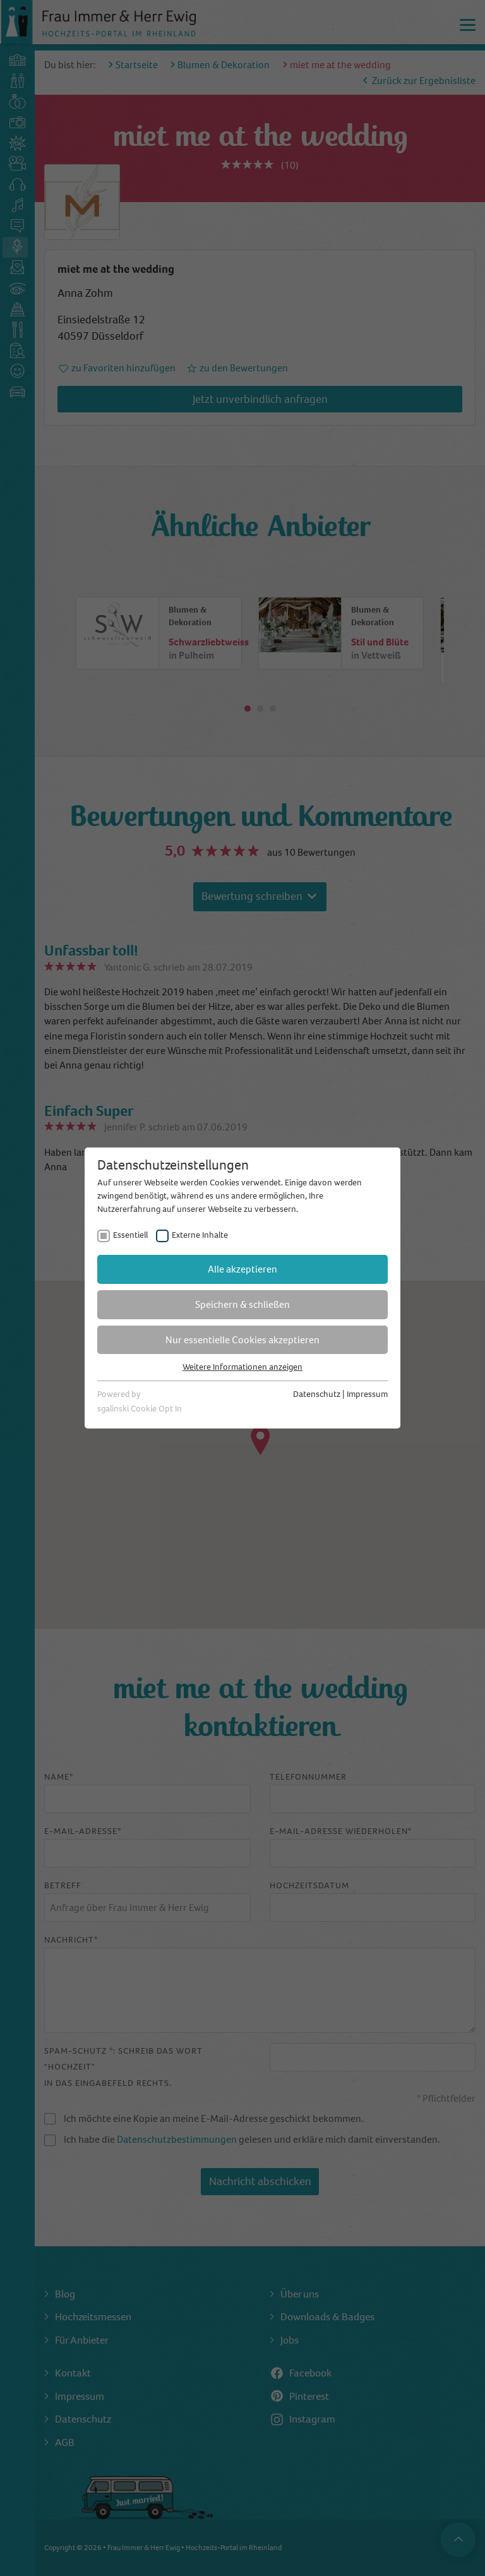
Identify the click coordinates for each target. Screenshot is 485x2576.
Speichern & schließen (242, 1304)
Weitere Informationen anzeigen (242, 1367)
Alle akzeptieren (242, 1269)
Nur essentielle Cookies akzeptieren (242, 1339)
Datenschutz (316, 1394)
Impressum (367, 1394)
